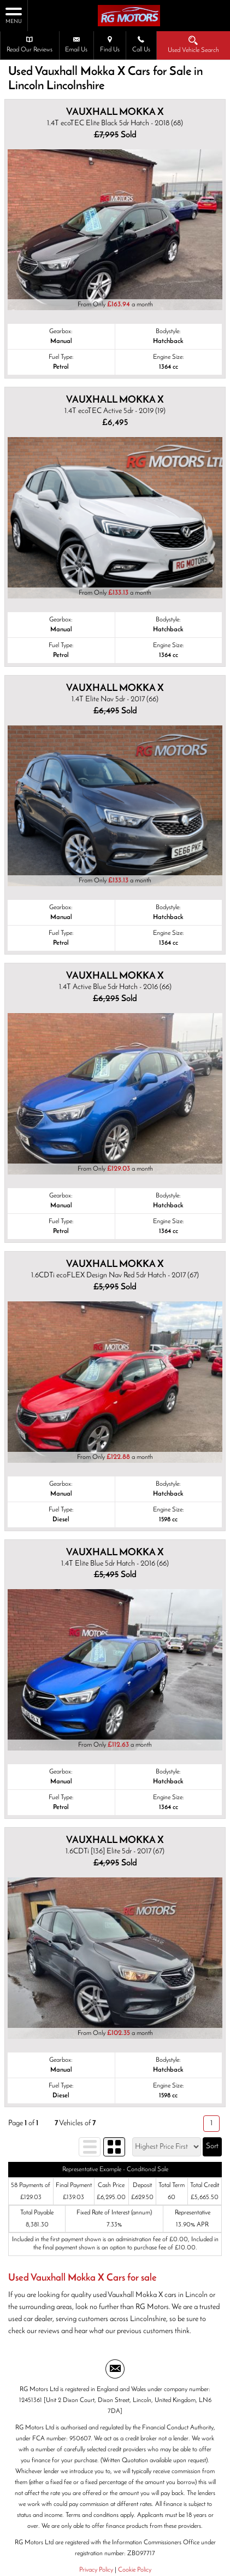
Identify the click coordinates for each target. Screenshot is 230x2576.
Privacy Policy (96, 2570)
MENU (13, 15)
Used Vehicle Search (193, 44)
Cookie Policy (134, 2570)
